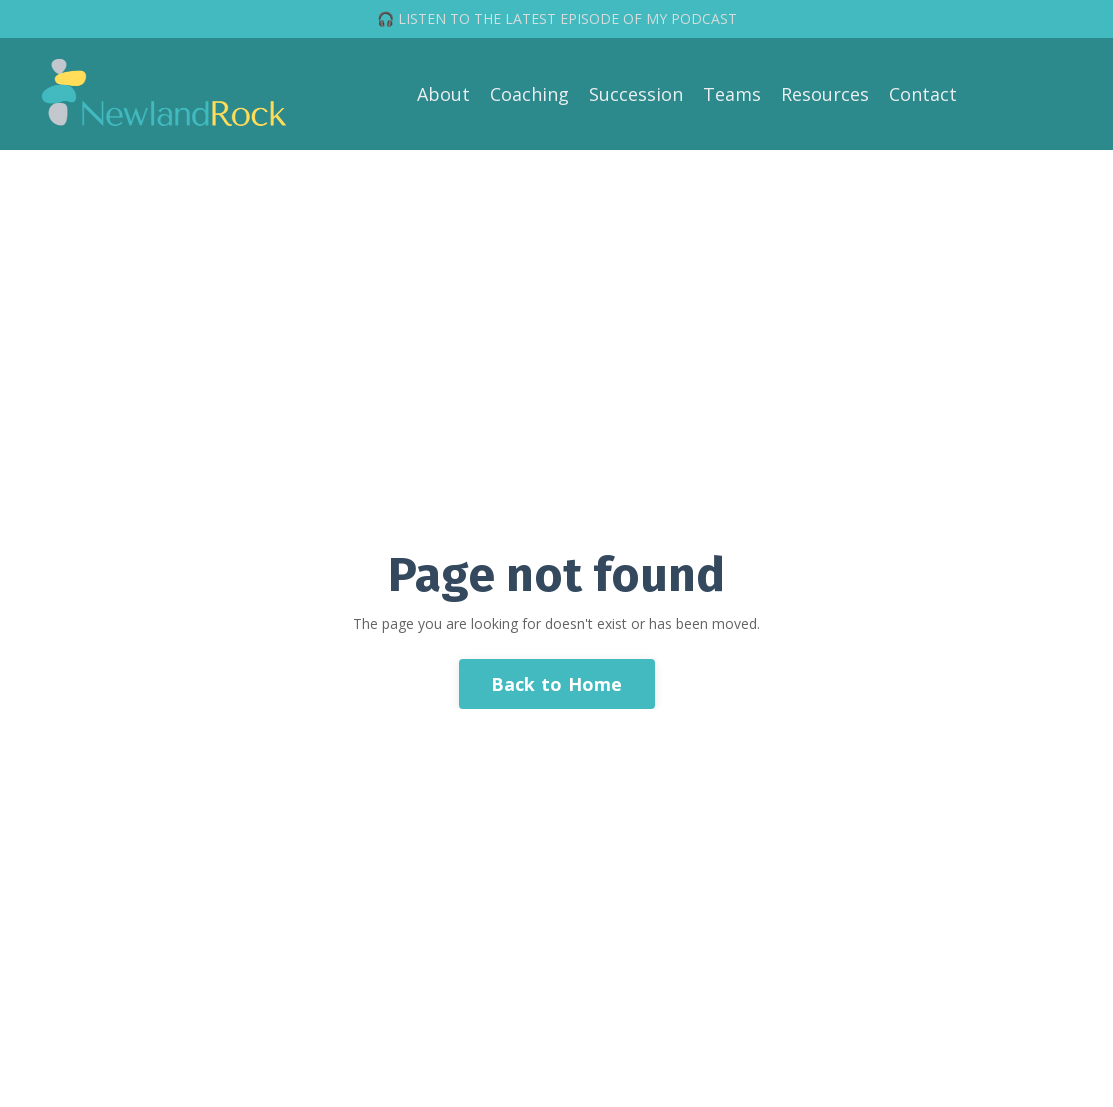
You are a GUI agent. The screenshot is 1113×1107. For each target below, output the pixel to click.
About (443, 94)
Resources (825, 94)
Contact (923, 94)
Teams (732, 94)
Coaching (529, 94)
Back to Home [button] (557, 684)
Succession (636, 94)
